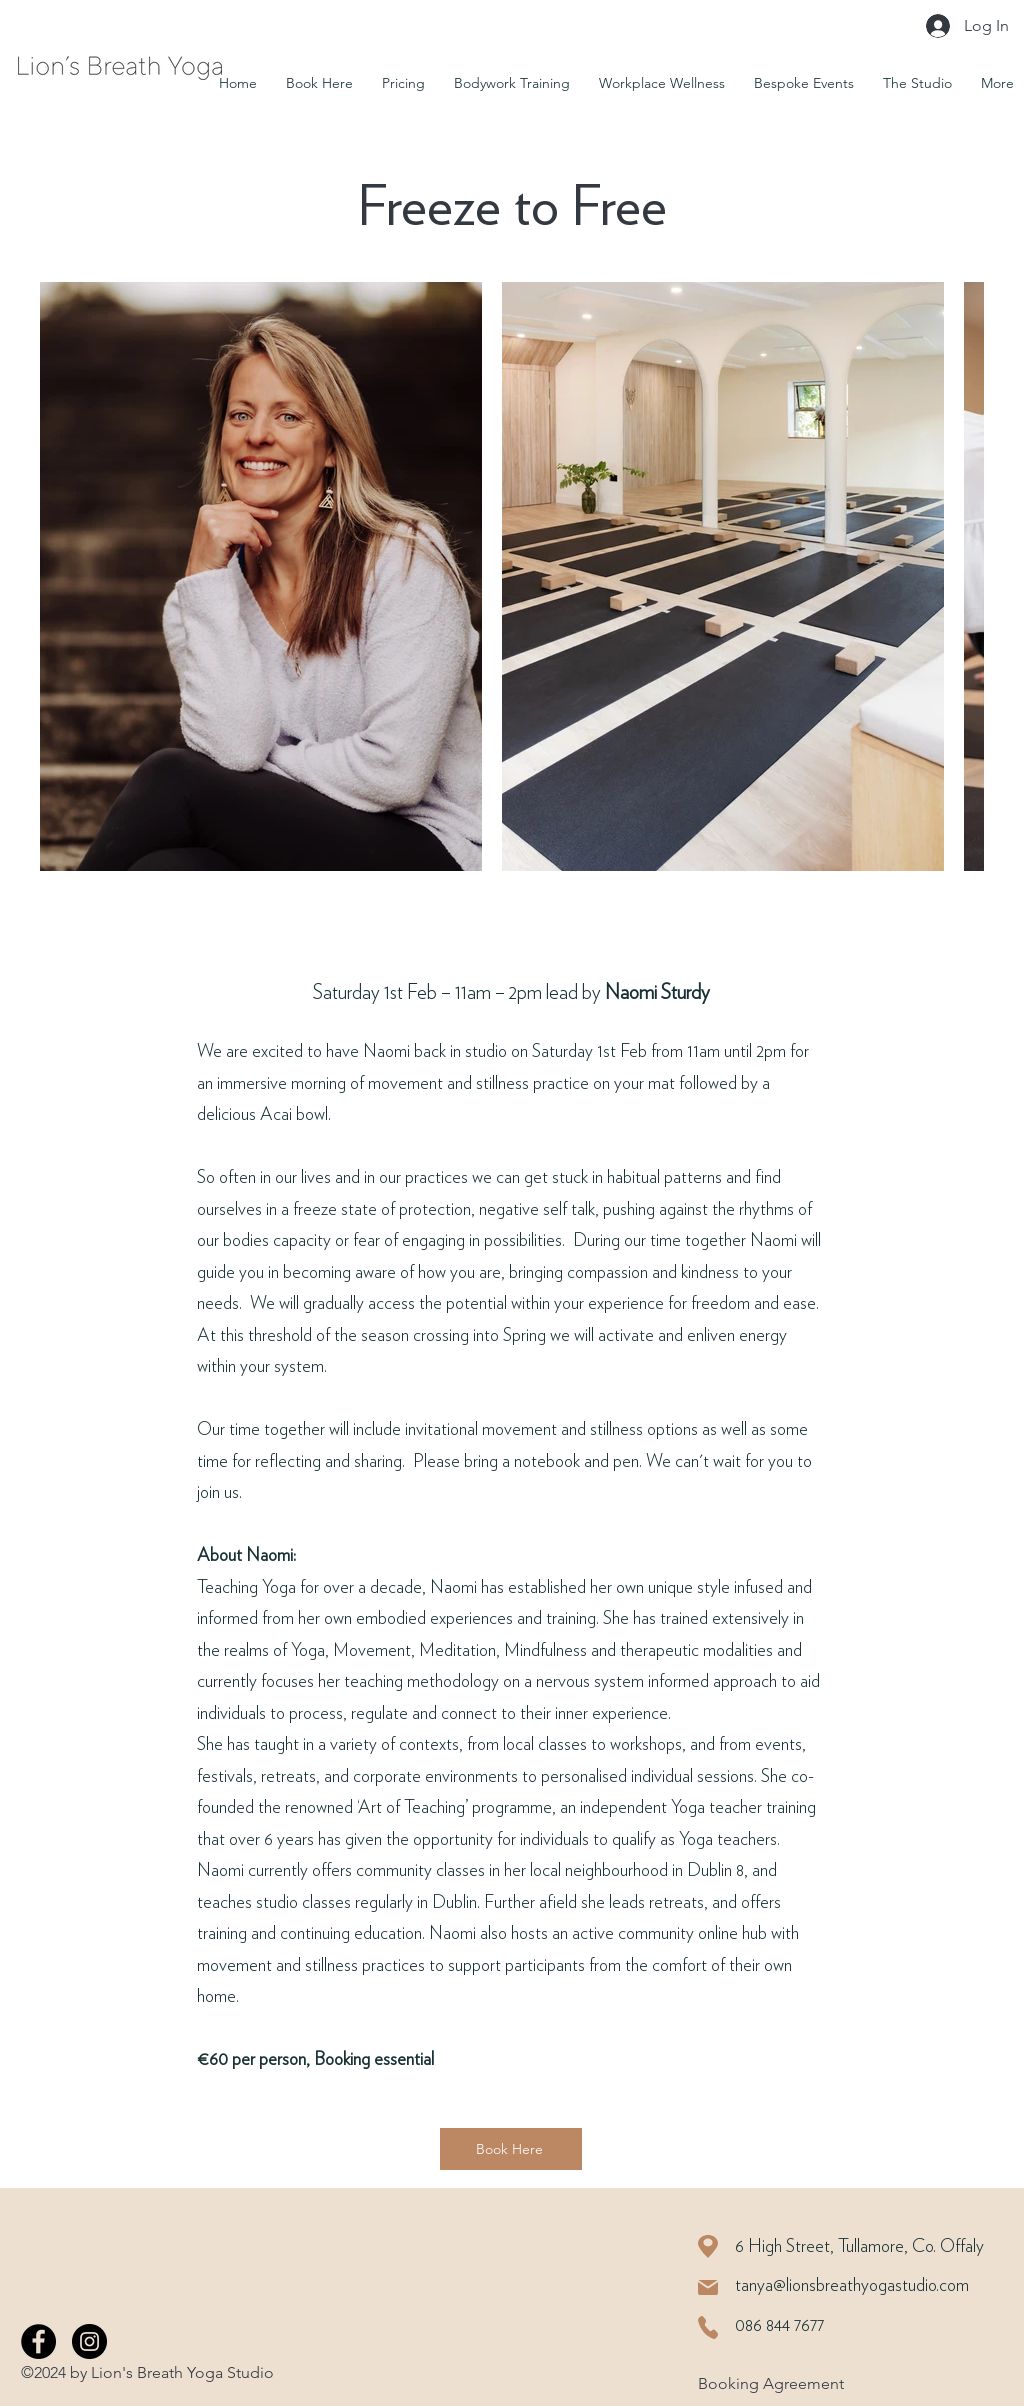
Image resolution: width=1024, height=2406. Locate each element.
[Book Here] (511, 2149)
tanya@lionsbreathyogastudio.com (852, 2286)
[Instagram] (89, 2341)
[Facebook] (38, 2341)
